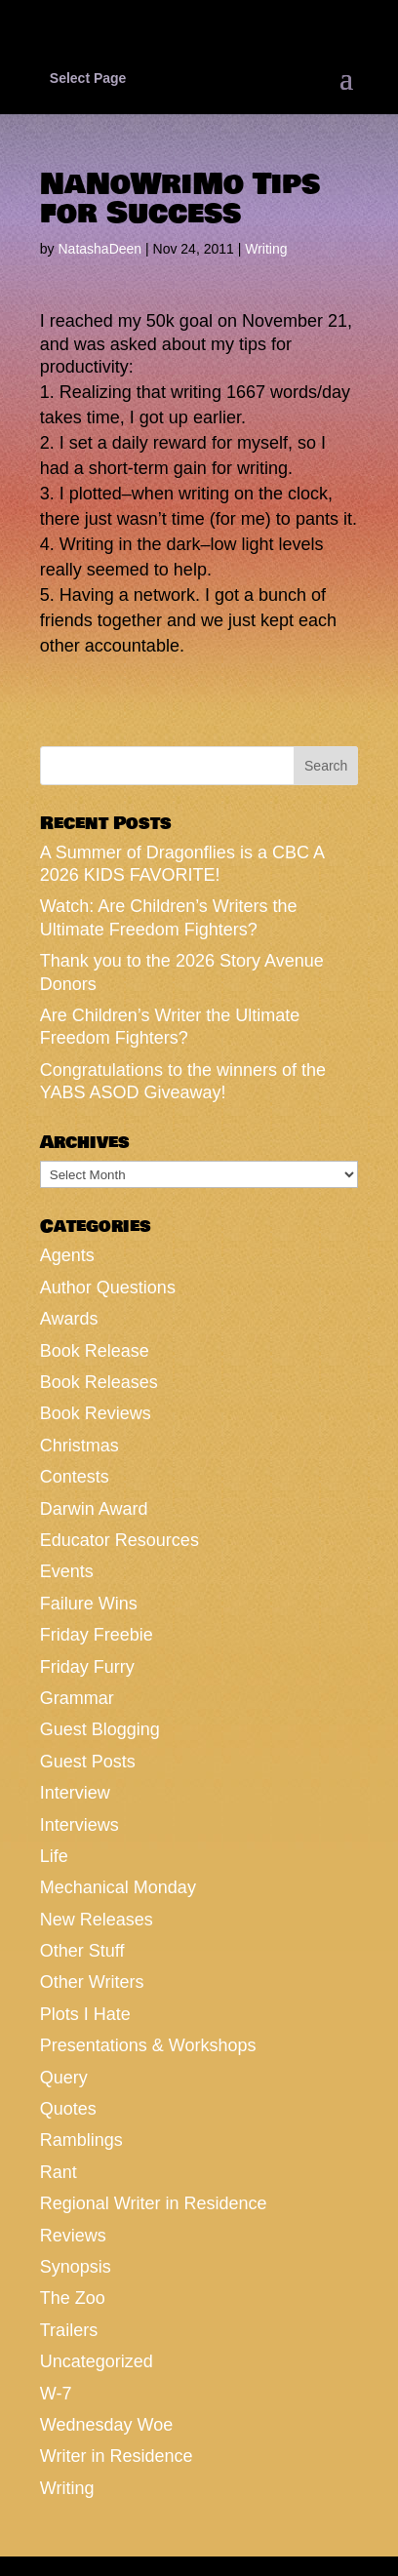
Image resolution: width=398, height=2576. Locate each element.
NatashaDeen (99, 249)
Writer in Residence (116, 2456)
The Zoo (72, 2298)
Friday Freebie (96, 1635)
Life (54, 1856)
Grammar (77, 1698)
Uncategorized (96, 2361)
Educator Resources (119, 1540)
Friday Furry (87, 1667)
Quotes (68, 2109)
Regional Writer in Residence (153, 2203)
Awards (69, 1318)
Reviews (73, 2235)
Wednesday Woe (106, 2425)
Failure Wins (89, 1603)
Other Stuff (82, 1951)
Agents (67, 1255)
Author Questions (108, 1287)
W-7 (56, 2393)
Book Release (94, 1351)
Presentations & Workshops (148, 2045)
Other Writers (92, 1982)
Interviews (79, 1825)
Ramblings (81, 2140)
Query (64, 2077)
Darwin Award (94, 1509)
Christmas (79, 1445)
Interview (75, 1793)
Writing (266, 249)
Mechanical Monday (118, 1887)
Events (67, 1571)
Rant (58, 2172)
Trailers (69, 2330)
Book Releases (99, 1382)
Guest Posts (88, 1761)
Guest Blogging (100, 1729)
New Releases (96, 1919)
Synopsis (75, 2267)
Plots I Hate (85, 2014)
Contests (74, 1476)
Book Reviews (95, 1413)
